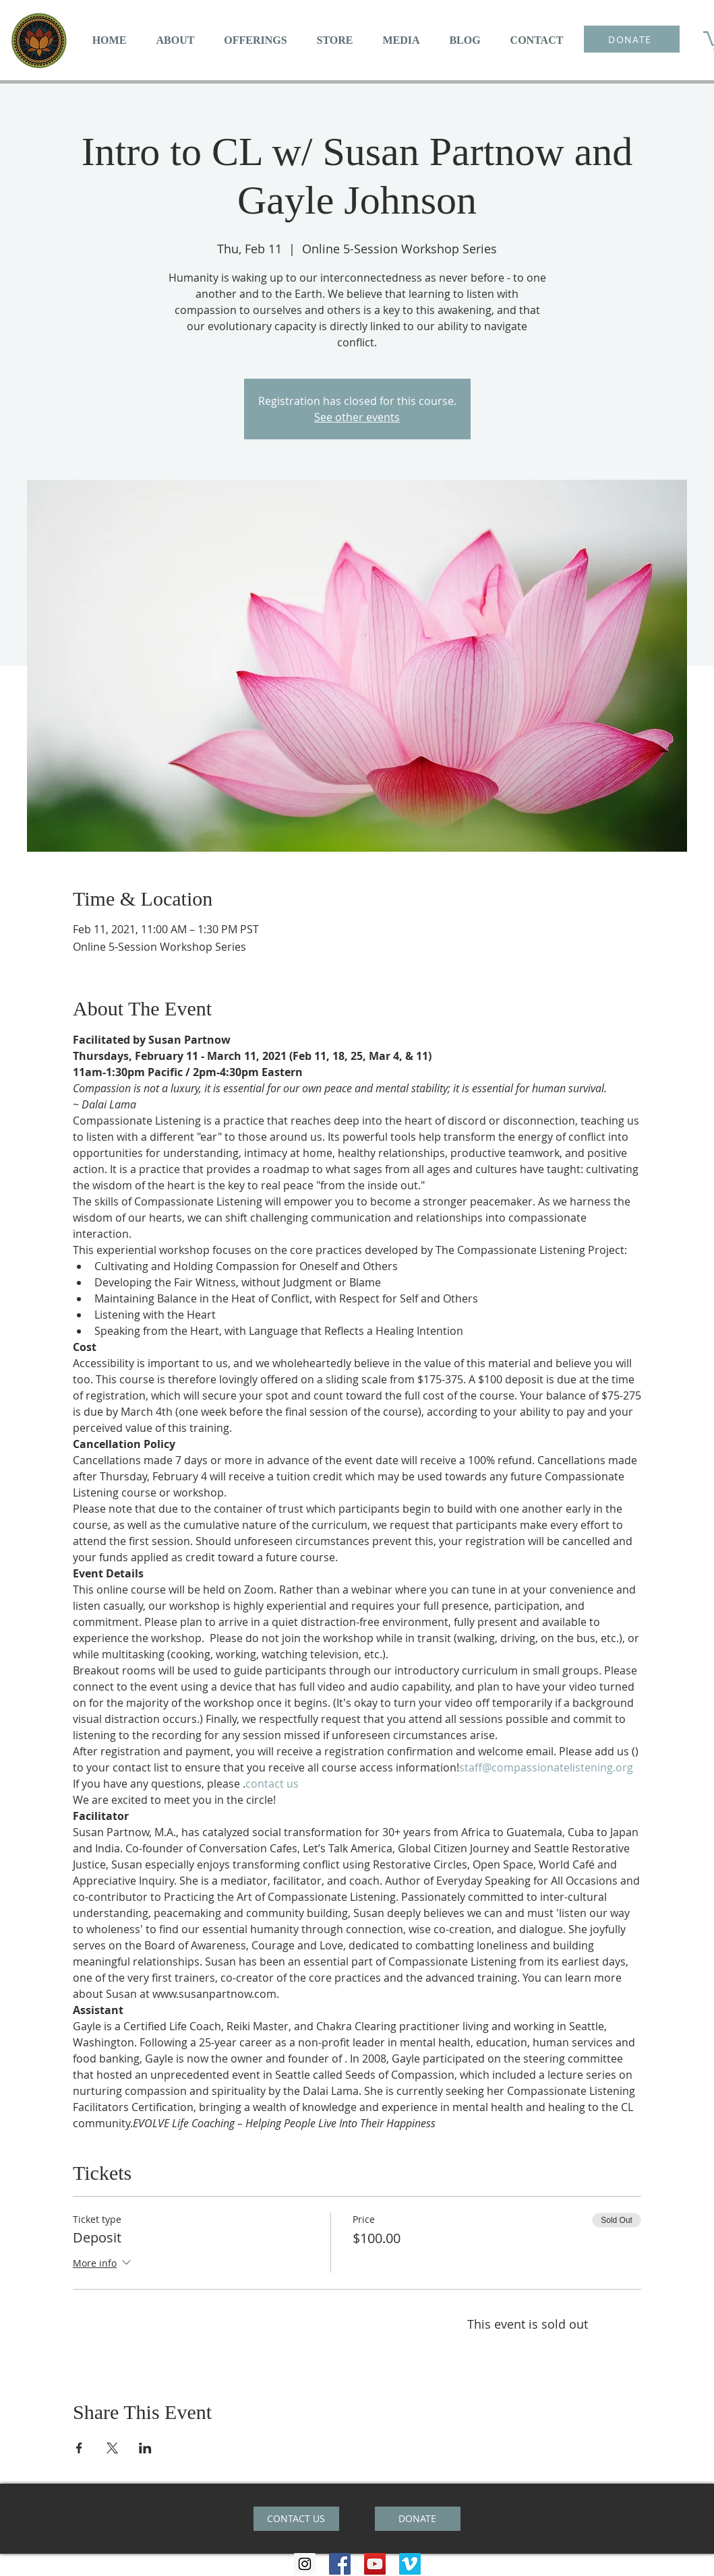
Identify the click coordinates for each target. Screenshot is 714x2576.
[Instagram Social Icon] (305, 2564)
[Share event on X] (112, 2448)
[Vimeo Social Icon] (410, 2564)
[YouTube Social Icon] (375, 2564)
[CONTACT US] (296, 2519)
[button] (176, 40)
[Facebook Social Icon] (340, 2564)
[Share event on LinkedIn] (145, 2448)
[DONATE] (632, 39)
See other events (357, 417)
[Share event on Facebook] (79, 2448)
